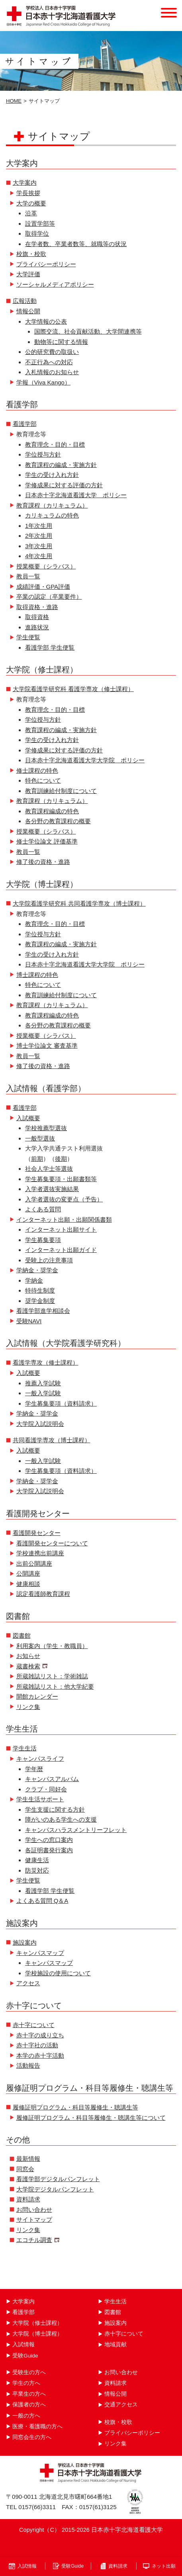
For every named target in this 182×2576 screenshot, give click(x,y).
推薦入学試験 (43, 1383)
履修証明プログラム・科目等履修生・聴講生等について (91, 2117)
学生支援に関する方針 (55, 1809)
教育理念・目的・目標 (55, 444)
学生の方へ (26, 2383)
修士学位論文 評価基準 (47, 841)
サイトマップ (34, 2219)
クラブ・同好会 (46, 1789)
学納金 (34, 1280)
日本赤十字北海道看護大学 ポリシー (76, 495)
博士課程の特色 (37, 974)
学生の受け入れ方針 (52, 474)
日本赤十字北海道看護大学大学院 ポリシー (85, 760)
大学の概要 (31, 203)
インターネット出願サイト (61, 1229)
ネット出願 (164, 2566)
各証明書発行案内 (49, 1850)
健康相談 (28, 1583)
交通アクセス (121, 2405)
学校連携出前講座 (40, 1553)
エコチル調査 (34, 2239)
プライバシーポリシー (46, 264)
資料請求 (28, 2199)
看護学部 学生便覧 (49, 647)
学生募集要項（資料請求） (61, 1403)
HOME (14, 101)
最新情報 (28, 2158)
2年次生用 (38, 535)
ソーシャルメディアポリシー (55, 284)
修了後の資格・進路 (43, 861)
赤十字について (34, 2024)
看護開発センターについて (52, 1543)
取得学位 (37, 233)
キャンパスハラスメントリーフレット (76, 1829)
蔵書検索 (28, 1666)
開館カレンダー (37, 1696)
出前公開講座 (34, 1563)
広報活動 (25, 300)
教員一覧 (28, 576)
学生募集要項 (43, 1239)
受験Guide (25, 2356)
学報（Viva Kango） (43, 382)
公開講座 (28, 1573)
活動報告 (28, 2065)
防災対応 (37, 1870)
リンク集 (28, 1706)
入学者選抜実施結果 (52, 1188)
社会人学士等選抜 (49, 1168)
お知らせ (28, 1655)
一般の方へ (26, 2416)
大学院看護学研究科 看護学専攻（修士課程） (73, 689)
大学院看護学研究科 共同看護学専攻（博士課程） (79, 903)
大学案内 (25, 182)
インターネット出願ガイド (61, 1249)
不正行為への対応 (49, 362)
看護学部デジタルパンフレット (58, 2179)
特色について (43, 780)
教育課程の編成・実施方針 (61, 464)
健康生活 (37, 1860)
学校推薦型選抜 (46, 1128)
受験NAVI (29, 1321)
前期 (37, 1158)
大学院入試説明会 (40, 1423)
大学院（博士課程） (37, 2334)
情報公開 (28, 311)
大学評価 (28, 274)
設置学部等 (40, 223)
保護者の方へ (29, 2405)
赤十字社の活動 (37, 2045)
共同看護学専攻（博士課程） (51, 1440)
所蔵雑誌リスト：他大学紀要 (55, 1686)
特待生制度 (40, 1290)
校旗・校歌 (31, 253)
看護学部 (25, 423)
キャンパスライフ (40, 1758)
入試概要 (28, 1118)
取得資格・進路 (37, 606)
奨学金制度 (40, 1300)
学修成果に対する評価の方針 (64, 485)
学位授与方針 (43, 454)
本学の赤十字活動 (40, 2055)
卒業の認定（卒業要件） (49, 596)
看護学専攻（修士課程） (45, 1362)
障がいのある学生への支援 (61, 1819)
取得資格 (37, 616)
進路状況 (37, 627)
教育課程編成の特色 (52, 811)
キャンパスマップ (40, 1952)
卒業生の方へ (29, 2394)
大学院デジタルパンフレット (55, 2189)
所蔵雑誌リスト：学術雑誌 (52, 1676)
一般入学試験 (43, 1393)
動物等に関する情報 (61, 341)
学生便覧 (28, 637)
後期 (61, 1158)
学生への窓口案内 (49, 1839)
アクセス (28, 1983)
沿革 (31, 213)
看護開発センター (37, 1532)
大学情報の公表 (46, 321)
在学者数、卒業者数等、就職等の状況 (76, 243)
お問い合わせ (34, 2209)
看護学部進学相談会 (43, 1310)
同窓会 (25, 2169)
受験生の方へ (29, 2372)
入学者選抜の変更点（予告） (64, 1199)
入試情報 (23, 2344)
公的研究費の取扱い (52, 351)
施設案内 (25, 1942)
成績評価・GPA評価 (43, 586)
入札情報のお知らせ (52, 372)
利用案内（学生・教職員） (52, 1645)
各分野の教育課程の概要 (58, 821)
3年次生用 (38, 546)
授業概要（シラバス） (46, 566)
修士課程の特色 (37, 770)
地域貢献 (115, 2344)
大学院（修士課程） (37, 2323)
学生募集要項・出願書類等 (61, 1179)
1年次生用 (38, 525)
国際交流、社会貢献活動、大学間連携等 (88, 331)
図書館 (22, 1635)
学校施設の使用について (58, 1973)
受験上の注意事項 (49, 1260)
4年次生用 (38, 556)
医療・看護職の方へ (37, 2427)
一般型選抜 (40, 1138)
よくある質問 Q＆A (42, 1900)
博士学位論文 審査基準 (47, 1045)
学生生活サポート (40, 1799)
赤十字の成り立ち (40, 2035)
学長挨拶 (28, 192)
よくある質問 (43, 1209)
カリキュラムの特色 (52, 515)
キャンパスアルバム (52, 1778)
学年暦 (34, 1769)
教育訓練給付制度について (61, 790)
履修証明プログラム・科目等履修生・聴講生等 (75, 2107)
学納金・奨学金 (37, 1270)
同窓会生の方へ (31, 2437)
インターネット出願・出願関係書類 (64, 1219)
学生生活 (25, 1748)
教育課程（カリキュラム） (52, 505)
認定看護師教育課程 (43, 1593)
